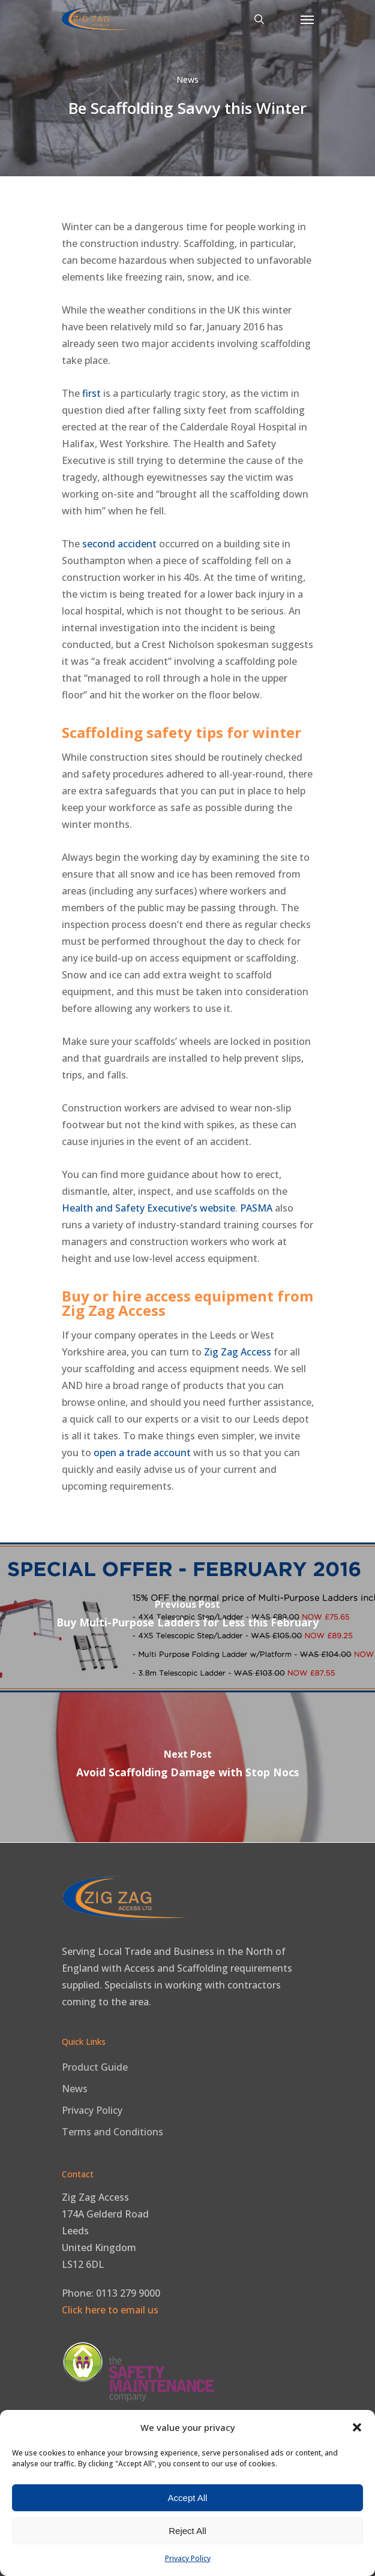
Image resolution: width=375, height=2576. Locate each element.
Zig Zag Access (237, 1351)
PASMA (256, 1208)
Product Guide (95, 2067)
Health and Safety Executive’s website (148, 1208)
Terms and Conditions (112, 2131)
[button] (357, 2427)
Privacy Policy (188, 2558)
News (187, 79)
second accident (119, 543)
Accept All (188, 2498)
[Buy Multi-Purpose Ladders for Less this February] (187, 1617)
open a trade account (142, 1452)
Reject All (187, 2531)
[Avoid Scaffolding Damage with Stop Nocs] (187, 1767)
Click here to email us (110, 2309)
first (91, 393)
